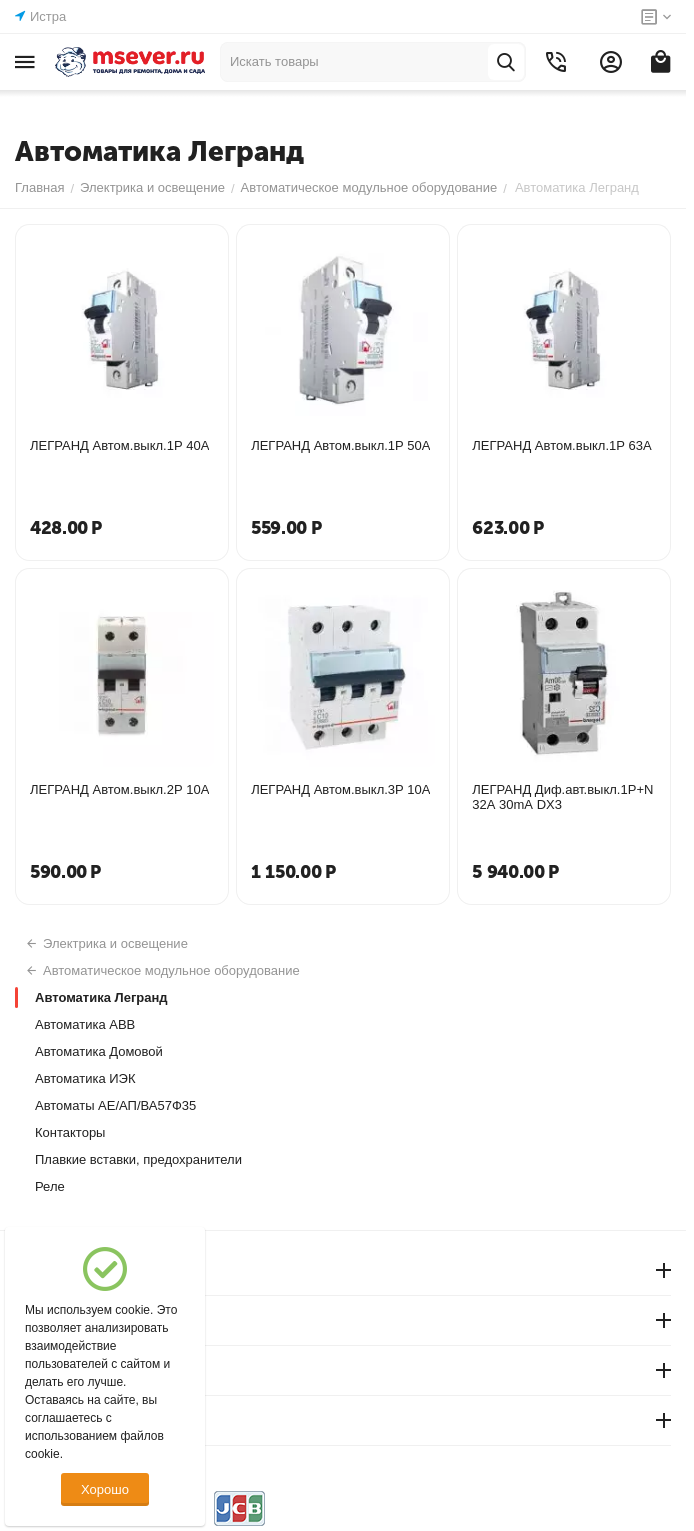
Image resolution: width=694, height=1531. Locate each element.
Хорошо (105, 1489)
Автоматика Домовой (99, 1051)
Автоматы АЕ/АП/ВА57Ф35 (115, 1105)
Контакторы (70, 1132)
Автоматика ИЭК (85, 1078)
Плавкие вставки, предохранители (138, 1159)
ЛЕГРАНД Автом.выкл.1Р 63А (561, 445)
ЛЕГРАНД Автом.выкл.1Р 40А (119, 445)
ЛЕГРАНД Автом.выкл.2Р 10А (119, 789)
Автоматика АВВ (85, 1024)
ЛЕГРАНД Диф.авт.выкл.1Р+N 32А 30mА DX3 (562, 797)
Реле (50, 1186)
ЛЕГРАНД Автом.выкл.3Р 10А (340, 789)
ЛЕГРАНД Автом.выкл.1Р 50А (340, 445)
